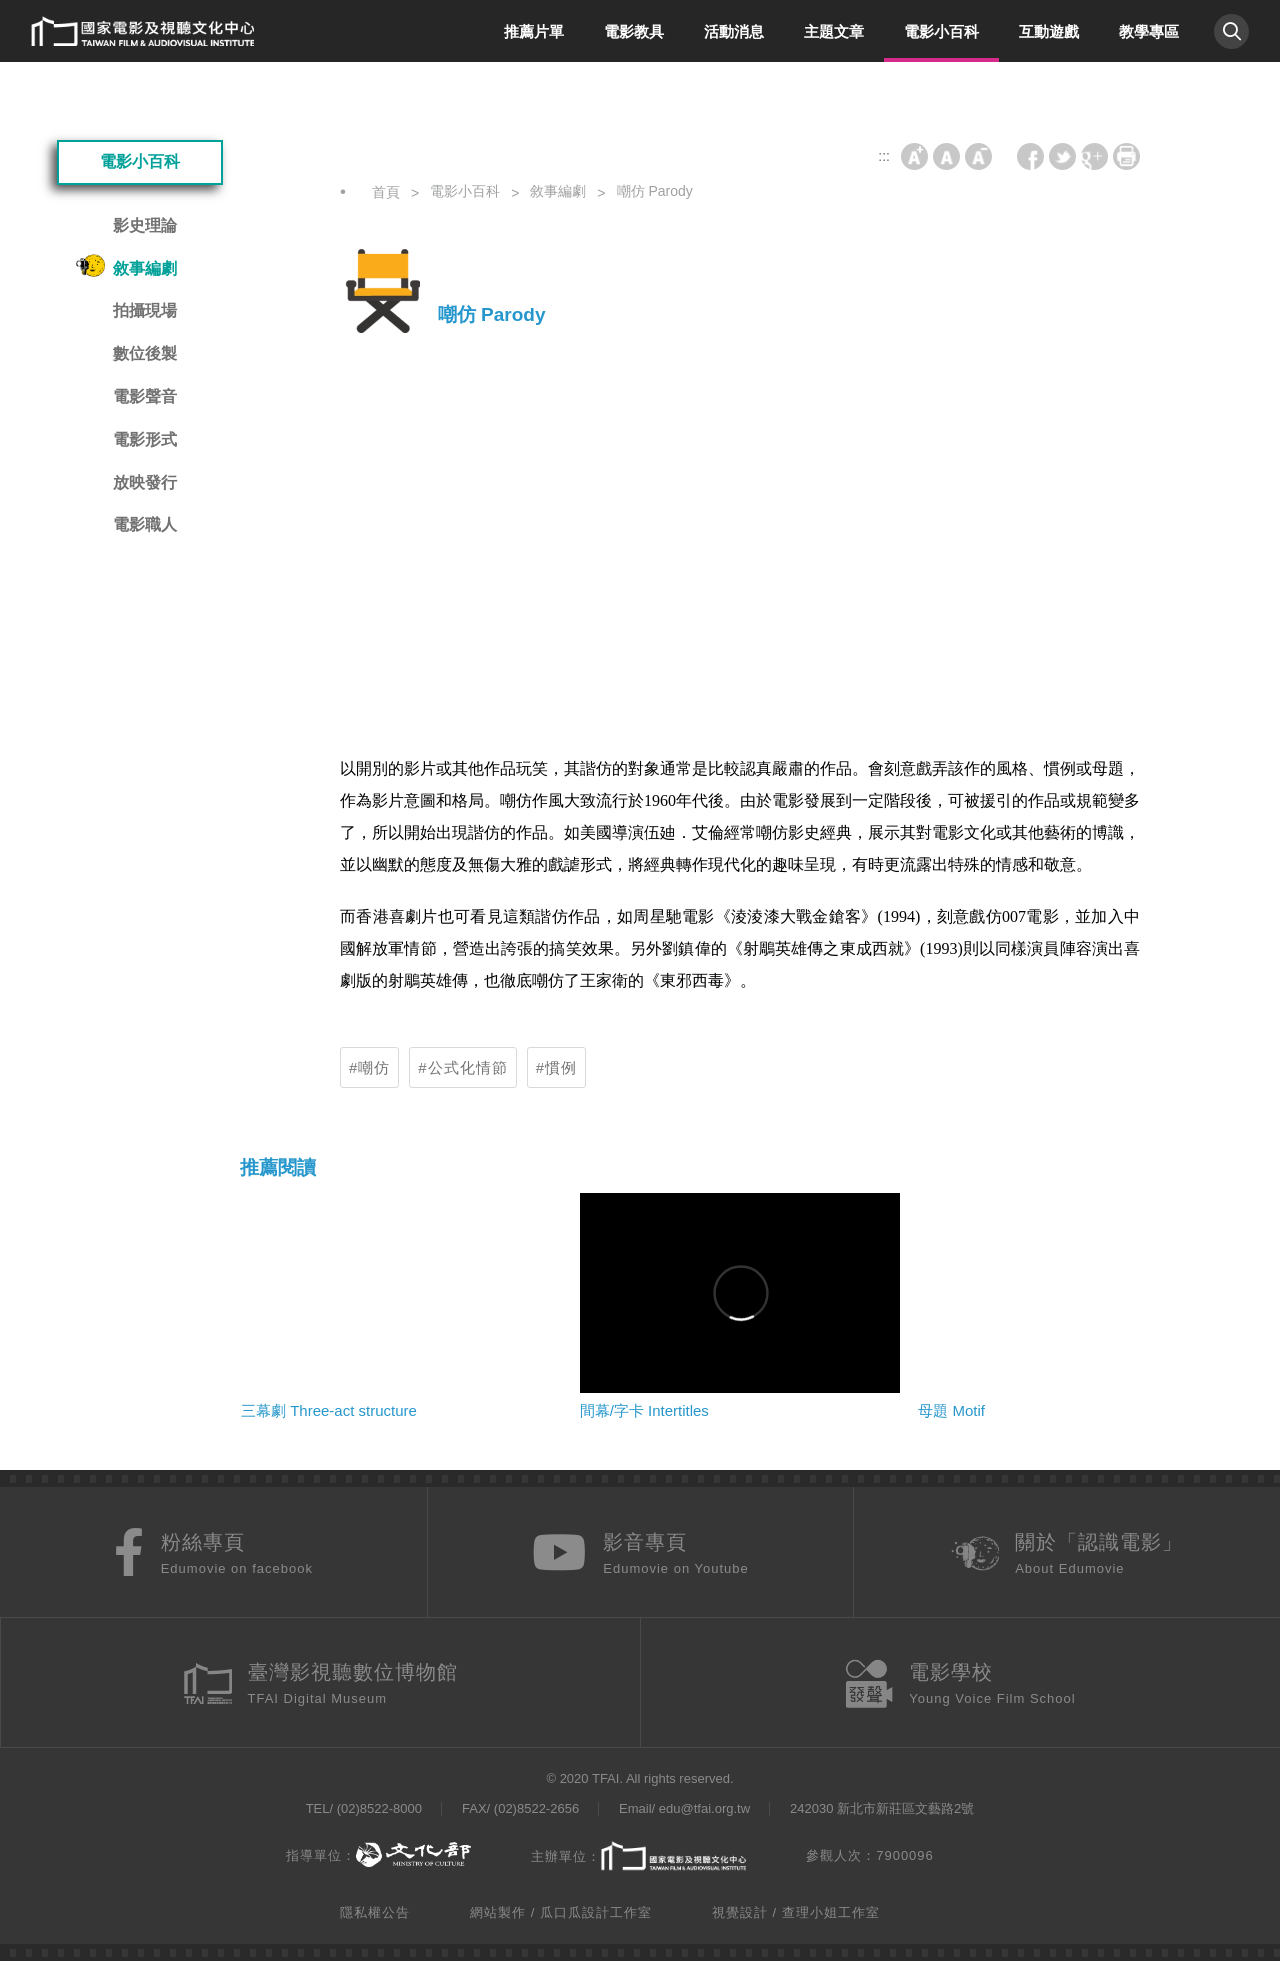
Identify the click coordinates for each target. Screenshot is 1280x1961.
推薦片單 (534, 31)
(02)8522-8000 (379, 1808)
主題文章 (834, 31)
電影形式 (145, 439)
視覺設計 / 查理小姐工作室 (796, 1912)
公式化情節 (468, 1067)
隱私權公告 (375, 1912)
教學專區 (1149, 31)
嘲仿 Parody (655, 191)
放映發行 (145, 482)
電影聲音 (145, 396)
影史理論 (145, 225)
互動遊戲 (1049, 31)
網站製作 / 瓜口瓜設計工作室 (561, 1912)
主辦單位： (638, 1857)
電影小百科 (941, 31)
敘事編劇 (145, 268)
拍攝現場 (145, 310)
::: (12, 23)
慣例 (561, 1067)
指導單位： (378, 1855)
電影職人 (145, 524)
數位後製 (145, 353)
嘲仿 (374, 1067)
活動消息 (734, 31)
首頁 (386, 192)
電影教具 (634, 31)
